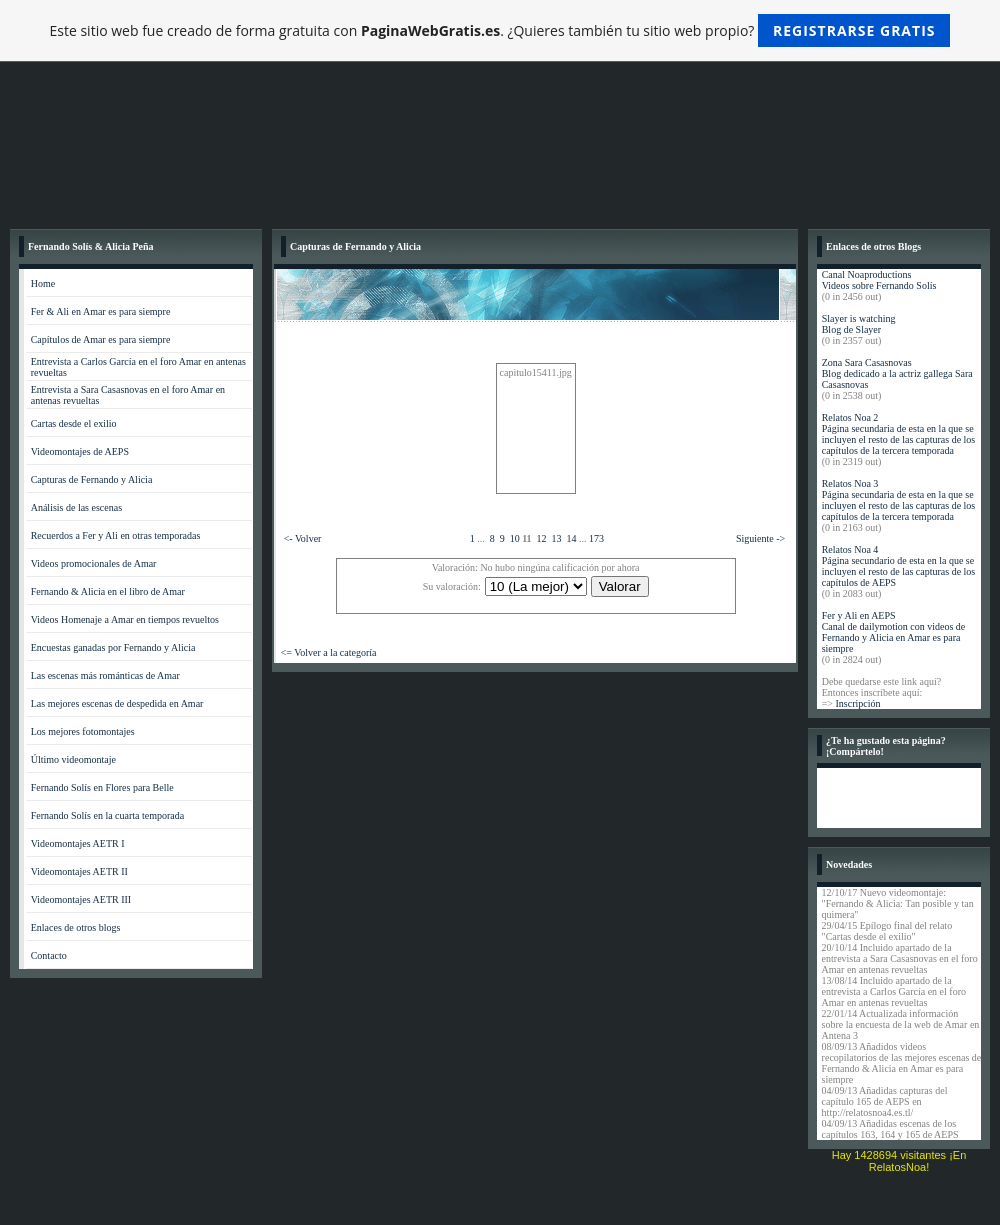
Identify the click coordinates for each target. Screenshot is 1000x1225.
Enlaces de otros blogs (76, 927)
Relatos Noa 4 (850, 549)
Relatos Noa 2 (850, 417)
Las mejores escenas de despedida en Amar (117, 703)
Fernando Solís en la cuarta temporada (108, 815)
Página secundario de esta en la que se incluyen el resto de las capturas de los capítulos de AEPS (899, 571)
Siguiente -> (760, 538)
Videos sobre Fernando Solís (879, 285)
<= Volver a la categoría (329, 652)
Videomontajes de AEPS (80, 451)
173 (596, 538)
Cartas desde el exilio (74, 423)
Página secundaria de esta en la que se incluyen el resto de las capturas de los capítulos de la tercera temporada (899, 439)
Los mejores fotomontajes (83, 731)
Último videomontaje (73, 759)
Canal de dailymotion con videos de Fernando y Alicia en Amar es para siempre (894, 637)
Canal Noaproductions (867, 274)
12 (542, 538)
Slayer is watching (859, 318)
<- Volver (303, 538)
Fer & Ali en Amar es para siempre (101, 311)
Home (43, 283)
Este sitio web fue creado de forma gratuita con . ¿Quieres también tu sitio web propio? (500, 30)
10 (515, 538)
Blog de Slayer (851, 329)
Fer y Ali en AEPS (859, 615)
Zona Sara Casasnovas (867, 362)
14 (572, 538)
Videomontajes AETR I (78, 843)
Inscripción (857, 703)
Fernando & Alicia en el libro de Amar (108, 591)
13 (557, 538)
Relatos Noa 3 (850, 483)
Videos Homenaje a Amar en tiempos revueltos (125, 619)
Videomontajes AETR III (81, 899)
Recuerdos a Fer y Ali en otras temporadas (116, 535)
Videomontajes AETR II (79, 871)
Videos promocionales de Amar (94, 563)
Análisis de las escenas (76, 507)
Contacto (49, 955)
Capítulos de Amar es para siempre (101, 339)
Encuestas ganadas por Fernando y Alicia (113, 647)
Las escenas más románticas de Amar (105, 675)
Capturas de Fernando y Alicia (92, 479)
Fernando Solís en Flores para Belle (102, 787)
